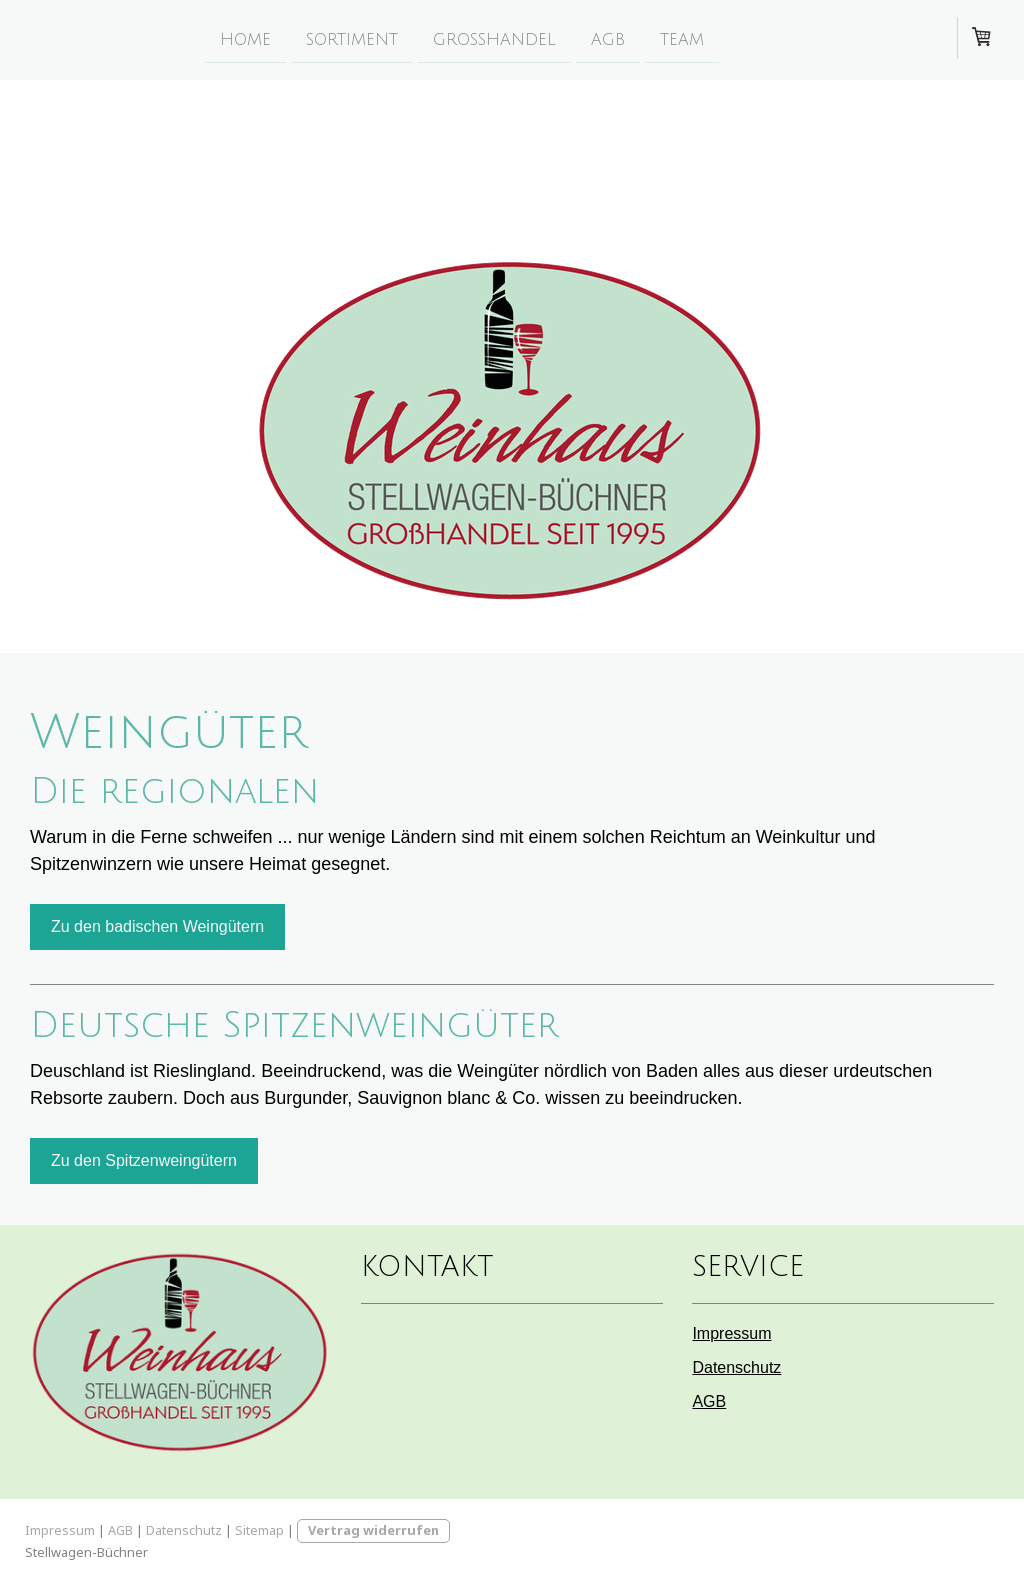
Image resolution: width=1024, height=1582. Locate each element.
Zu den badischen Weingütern (157, 926)
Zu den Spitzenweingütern (144, 1160)
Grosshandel (494, 39)
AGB (608, 39)
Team (682, 39)
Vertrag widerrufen (373, 1530)
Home (245, 39)
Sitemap (259, 1530)
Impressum (731, 1333)
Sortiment (352, 39)
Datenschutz (736, 1367)
